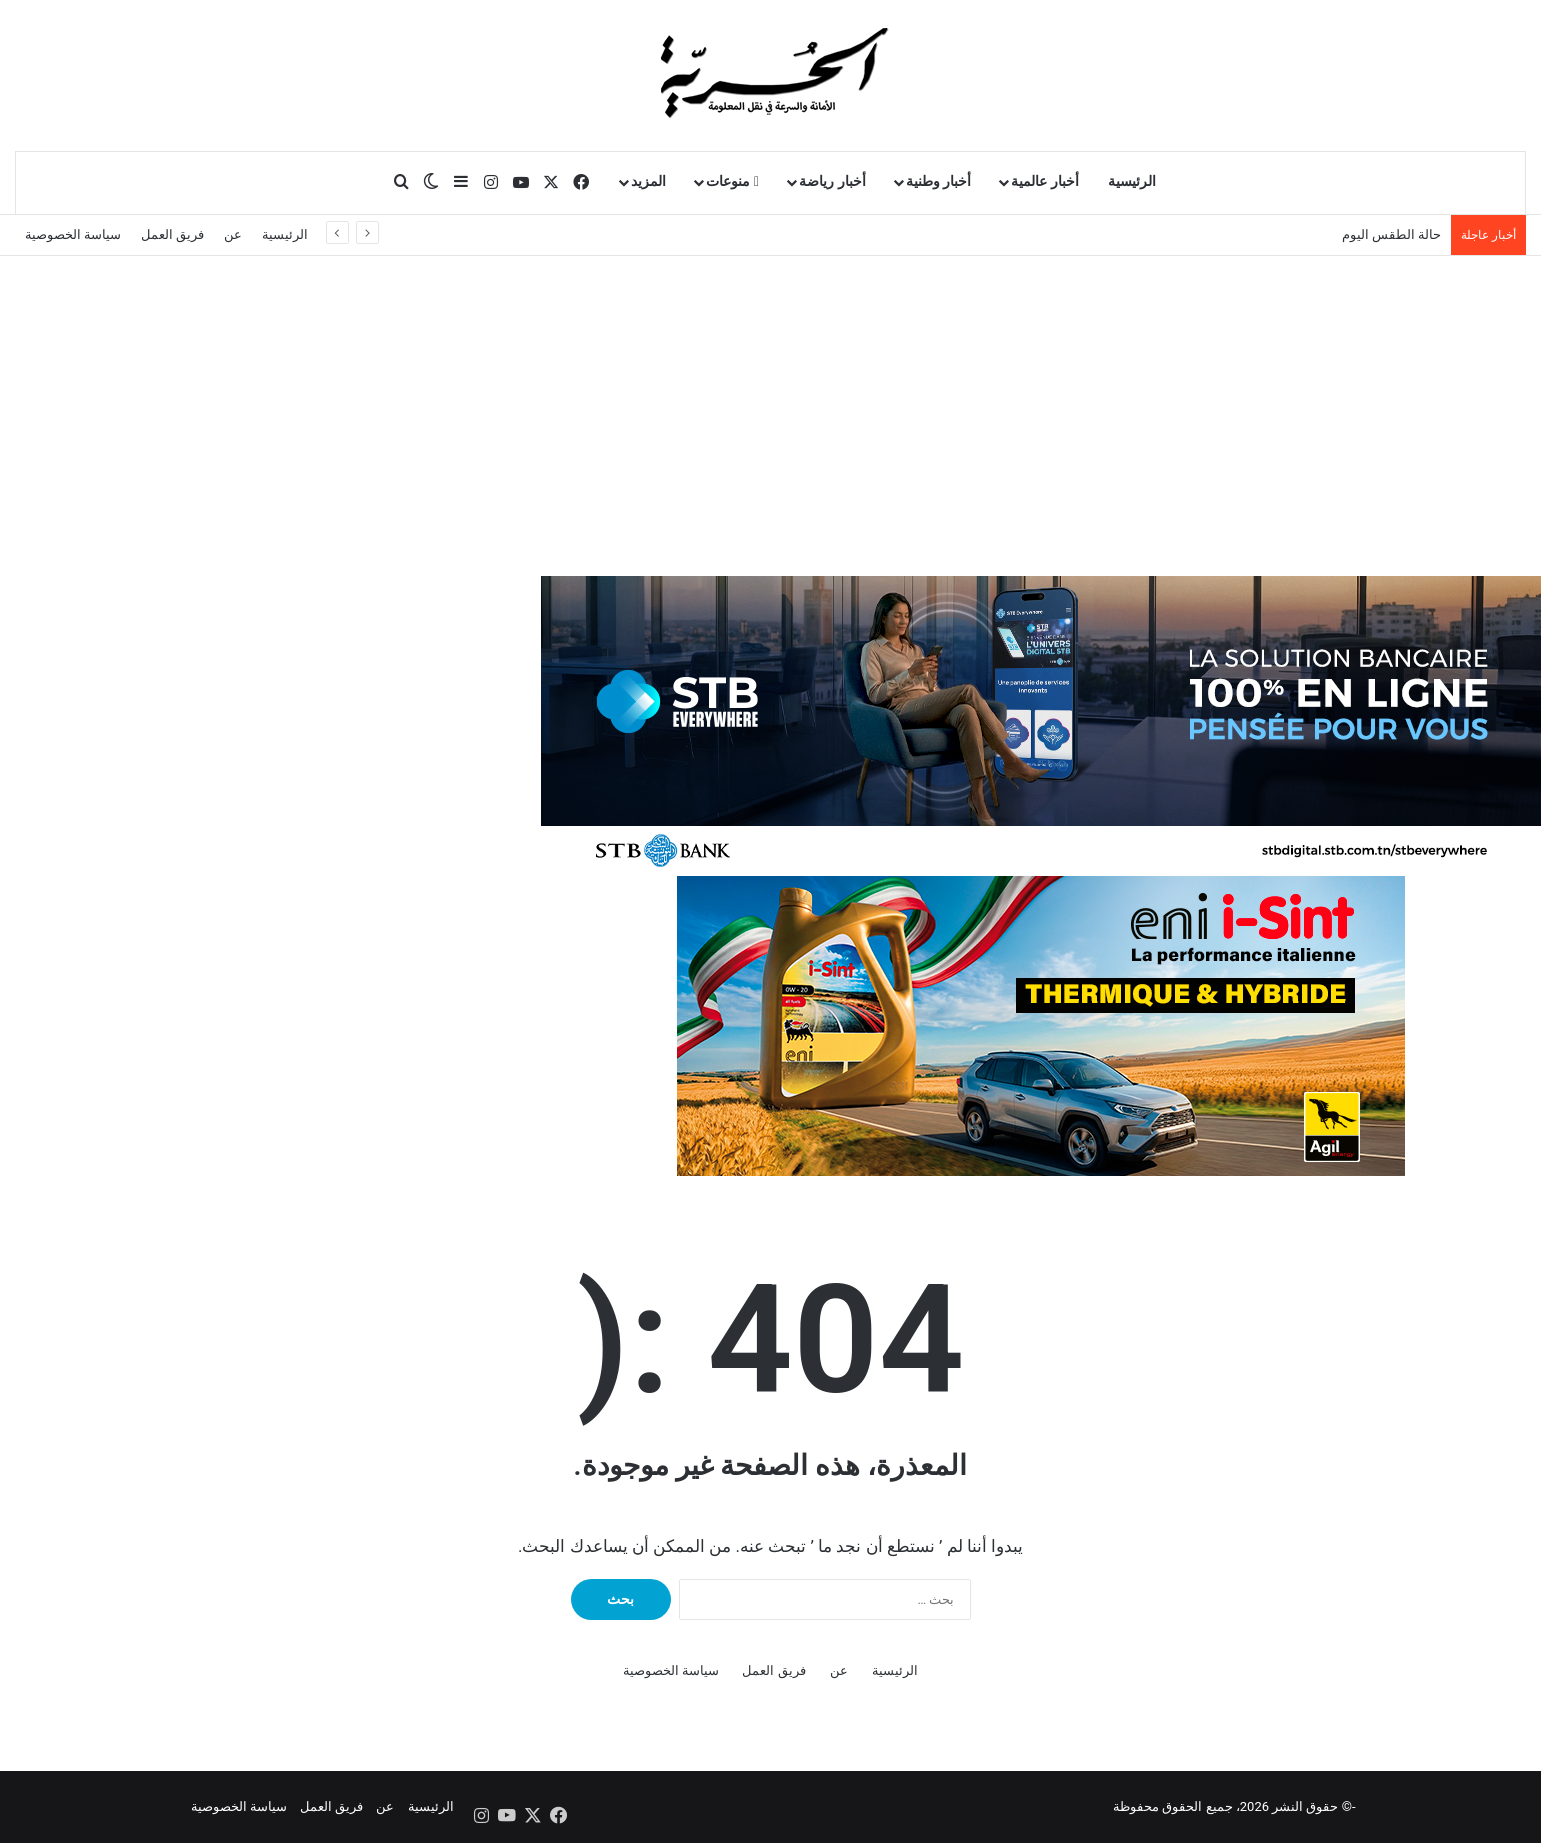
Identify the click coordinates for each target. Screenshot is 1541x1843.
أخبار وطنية (939, 181)
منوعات (732, 181)
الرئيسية (1132, 181)
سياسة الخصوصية (73, 234)
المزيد (648, 181)
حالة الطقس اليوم (1391, 234)
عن (233, 234)
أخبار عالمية (1045, 181)
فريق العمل (172, 234)
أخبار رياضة (832, 181)
